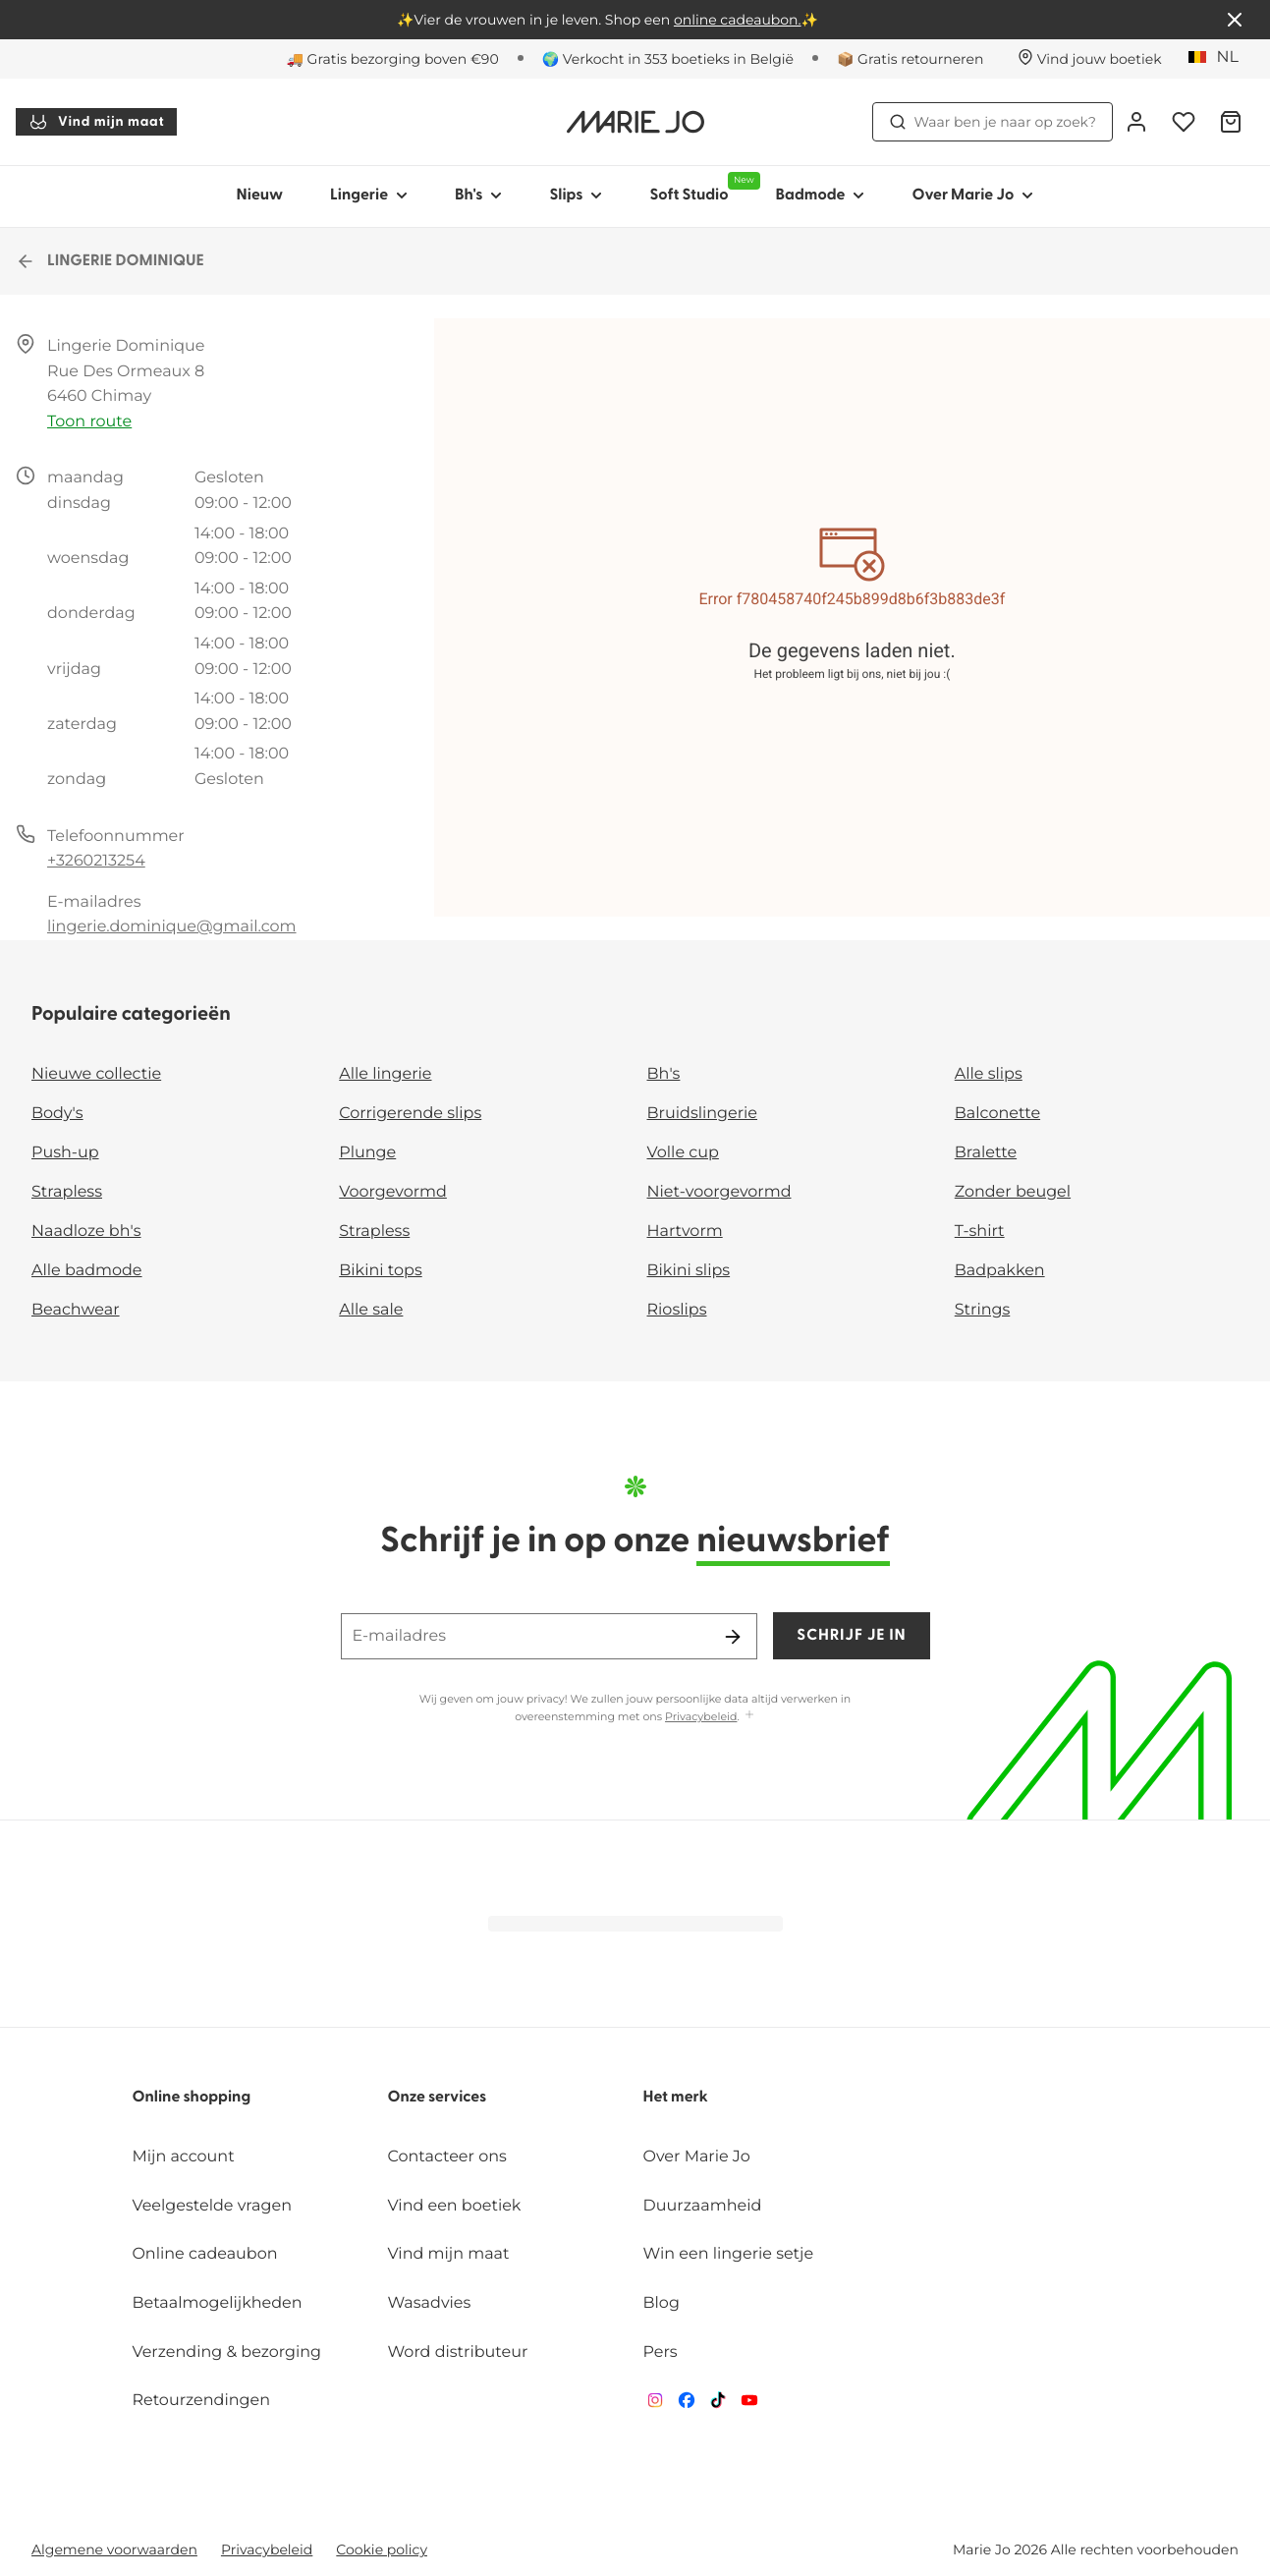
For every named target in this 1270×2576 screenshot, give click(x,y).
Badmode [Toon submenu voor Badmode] (820, 195)
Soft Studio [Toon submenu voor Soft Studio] (700, 187)
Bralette (986, 1153)
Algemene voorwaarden (114, 2549)
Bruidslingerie (702, 1113)
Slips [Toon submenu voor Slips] (575, 195)
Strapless (66, 1192)
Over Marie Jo (696, 2157)
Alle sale (371, 1310)
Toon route (89, 422)
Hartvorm (685, 1231)
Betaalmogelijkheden (217, 2303)
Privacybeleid (701, 1716)
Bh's (664, 1074)
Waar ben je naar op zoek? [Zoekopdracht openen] (992, 122)
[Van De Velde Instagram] (655, 2404)
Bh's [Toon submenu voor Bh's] (478, 195)
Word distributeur (457, 2352)
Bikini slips (689, 1270)
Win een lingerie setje (728, 2254)
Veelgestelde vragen (212, 2206)
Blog (661, 2303)
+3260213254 (96, 861)
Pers (660, 2352)
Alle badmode (86, 1270)
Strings (983, 1310)
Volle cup (683, 1153)
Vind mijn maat (96, 122)
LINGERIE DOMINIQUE (110, 261)
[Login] (1136, 122)
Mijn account (183, 2157)
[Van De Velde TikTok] (718, 2404)
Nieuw (260, 195)
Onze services (436, 2097)
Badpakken (1000, 1270)
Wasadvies (428, 2303)
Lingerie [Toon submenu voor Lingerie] (369, 195)
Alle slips (988, 1074)
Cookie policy (381, 2549)
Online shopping (191, 2097)
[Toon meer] (749, 1716)
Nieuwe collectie (96, 1074)
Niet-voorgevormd (719, 1192)
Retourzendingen (201, 2400)
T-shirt (980, 1231)
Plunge (367, 1153)
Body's (57, 1113)
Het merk (675, 2097)
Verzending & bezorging (226, 2352)
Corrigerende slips (410, 1113)
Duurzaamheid (702, 2206)
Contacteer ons (446, 2157)
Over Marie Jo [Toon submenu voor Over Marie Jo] (972, 195)
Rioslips (677, 1310)
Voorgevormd (393, 1192)
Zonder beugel (1013, 1192)
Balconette (997, 1113)
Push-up (65, 1153)
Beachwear (75, 1310)
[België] (1220, 58)
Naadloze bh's (86, 1231)
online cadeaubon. (737, 19)
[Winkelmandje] (1230, 122)
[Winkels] (1090, 59)
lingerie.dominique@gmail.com (172, 927)
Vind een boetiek (454, 2206)
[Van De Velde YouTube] (749, 2404)
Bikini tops (380, 1270)
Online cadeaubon (204, 2254)
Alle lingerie (385, 1074)
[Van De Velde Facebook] (686, 2404)
